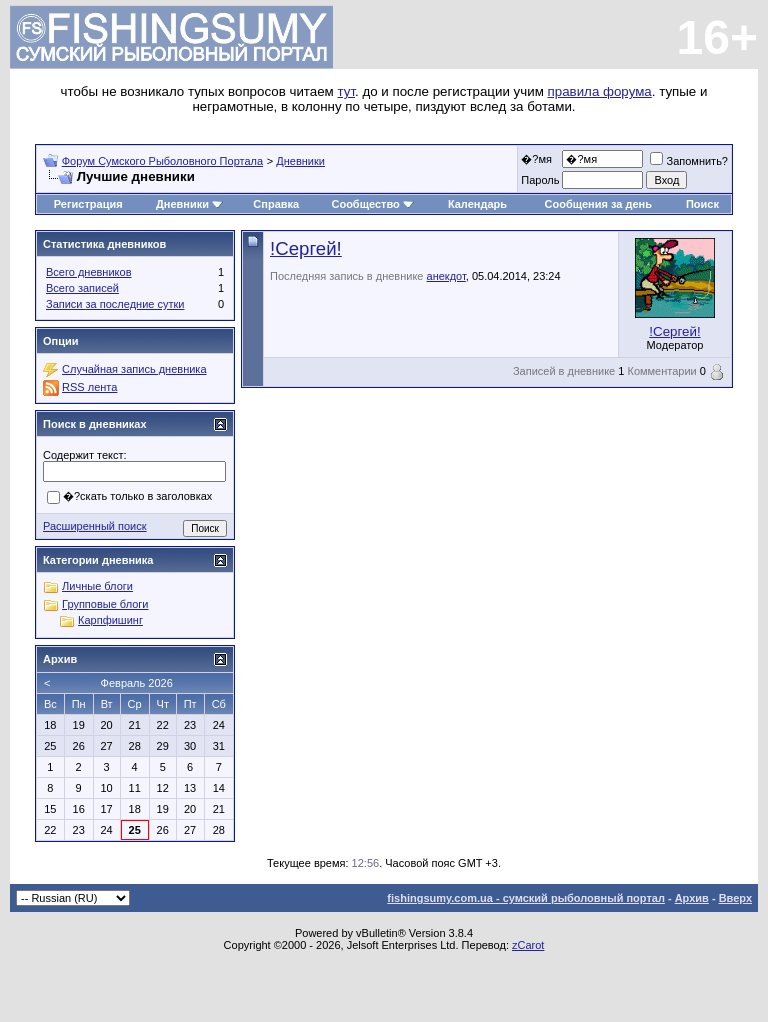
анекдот (446, 276)
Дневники (300, 161)
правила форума (600, 91)
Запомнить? (689, 161)
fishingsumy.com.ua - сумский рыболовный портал (526, 898)
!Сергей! (306, 248)
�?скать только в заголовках (129, 497)
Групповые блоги (105, 604)
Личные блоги (97, 586)
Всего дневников (88, 272)
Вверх (735, 898)
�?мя (536, 159)
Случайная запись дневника (134, 369)
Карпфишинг (110, 620)
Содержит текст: (85, 455)
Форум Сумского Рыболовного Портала (162, 161)
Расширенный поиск (95, 526)
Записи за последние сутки (115, 304)
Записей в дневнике (564, 371)
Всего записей (82, 288)
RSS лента (89, 387)
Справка (276, 204)
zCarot (528, 945)
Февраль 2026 (137, 683)
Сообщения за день (598, 204)
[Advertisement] (384, 982)
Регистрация (88, 204)
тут (346, 91)
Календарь (477, 204)
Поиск (702, 204)
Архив (692, 898)
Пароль (540, 180)
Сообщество (372, 204)
